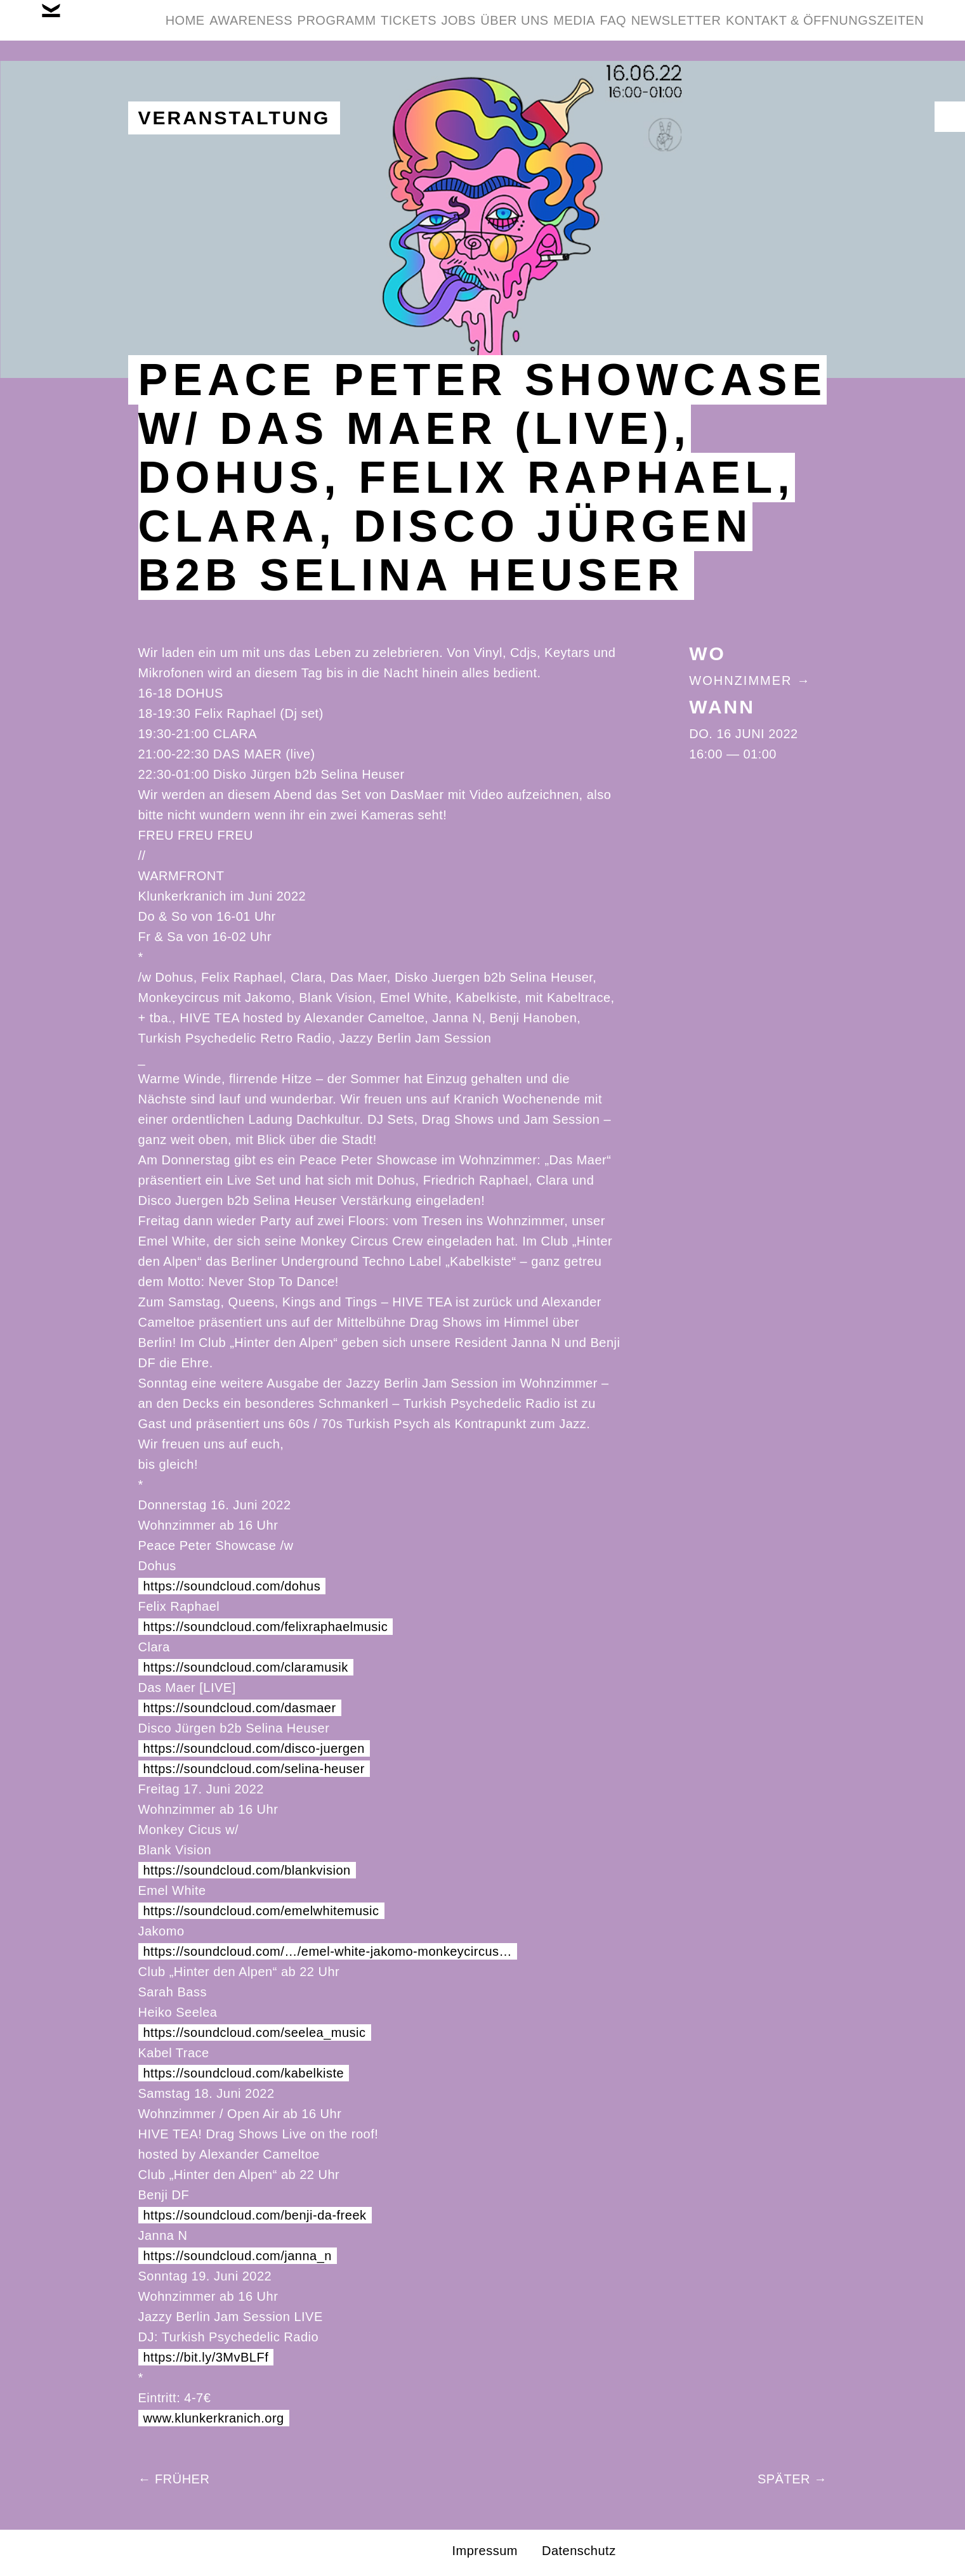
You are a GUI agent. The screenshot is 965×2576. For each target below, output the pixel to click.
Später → (792, 2479)
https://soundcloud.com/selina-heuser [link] (254, 1769)
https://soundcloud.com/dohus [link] (232, 1586)
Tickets (505, 30)
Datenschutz (579, 2551)
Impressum (485, 2551)
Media (729, 30)
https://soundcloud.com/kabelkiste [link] (244, 2073)
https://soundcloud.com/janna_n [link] (237, 2256)
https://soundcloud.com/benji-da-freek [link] (255, 2215)
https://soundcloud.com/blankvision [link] (247, 1870)
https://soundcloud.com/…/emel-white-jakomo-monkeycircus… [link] (328, 1951)
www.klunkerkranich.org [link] (213, 2418)
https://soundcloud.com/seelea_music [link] (254, 2032)
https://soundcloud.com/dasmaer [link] (239, 1708)
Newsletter (869, 30)
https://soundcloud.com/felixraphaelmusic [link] (265, 1627)
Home (223, 30)
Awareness (308, 30)
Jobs (574, 30)
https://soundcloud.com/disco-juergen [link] (254, 1748)
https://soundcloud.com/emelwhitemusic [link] (261, 1911)
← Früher (174, 2479)
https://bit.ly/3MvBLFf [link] (206, 2357)
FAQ (787, 30)
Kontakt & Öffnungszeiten (815, 91)
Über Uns (649, 30)
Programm (413, 30)
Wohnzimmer (740, 680)
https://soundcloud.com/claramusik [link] (245, 1667)
